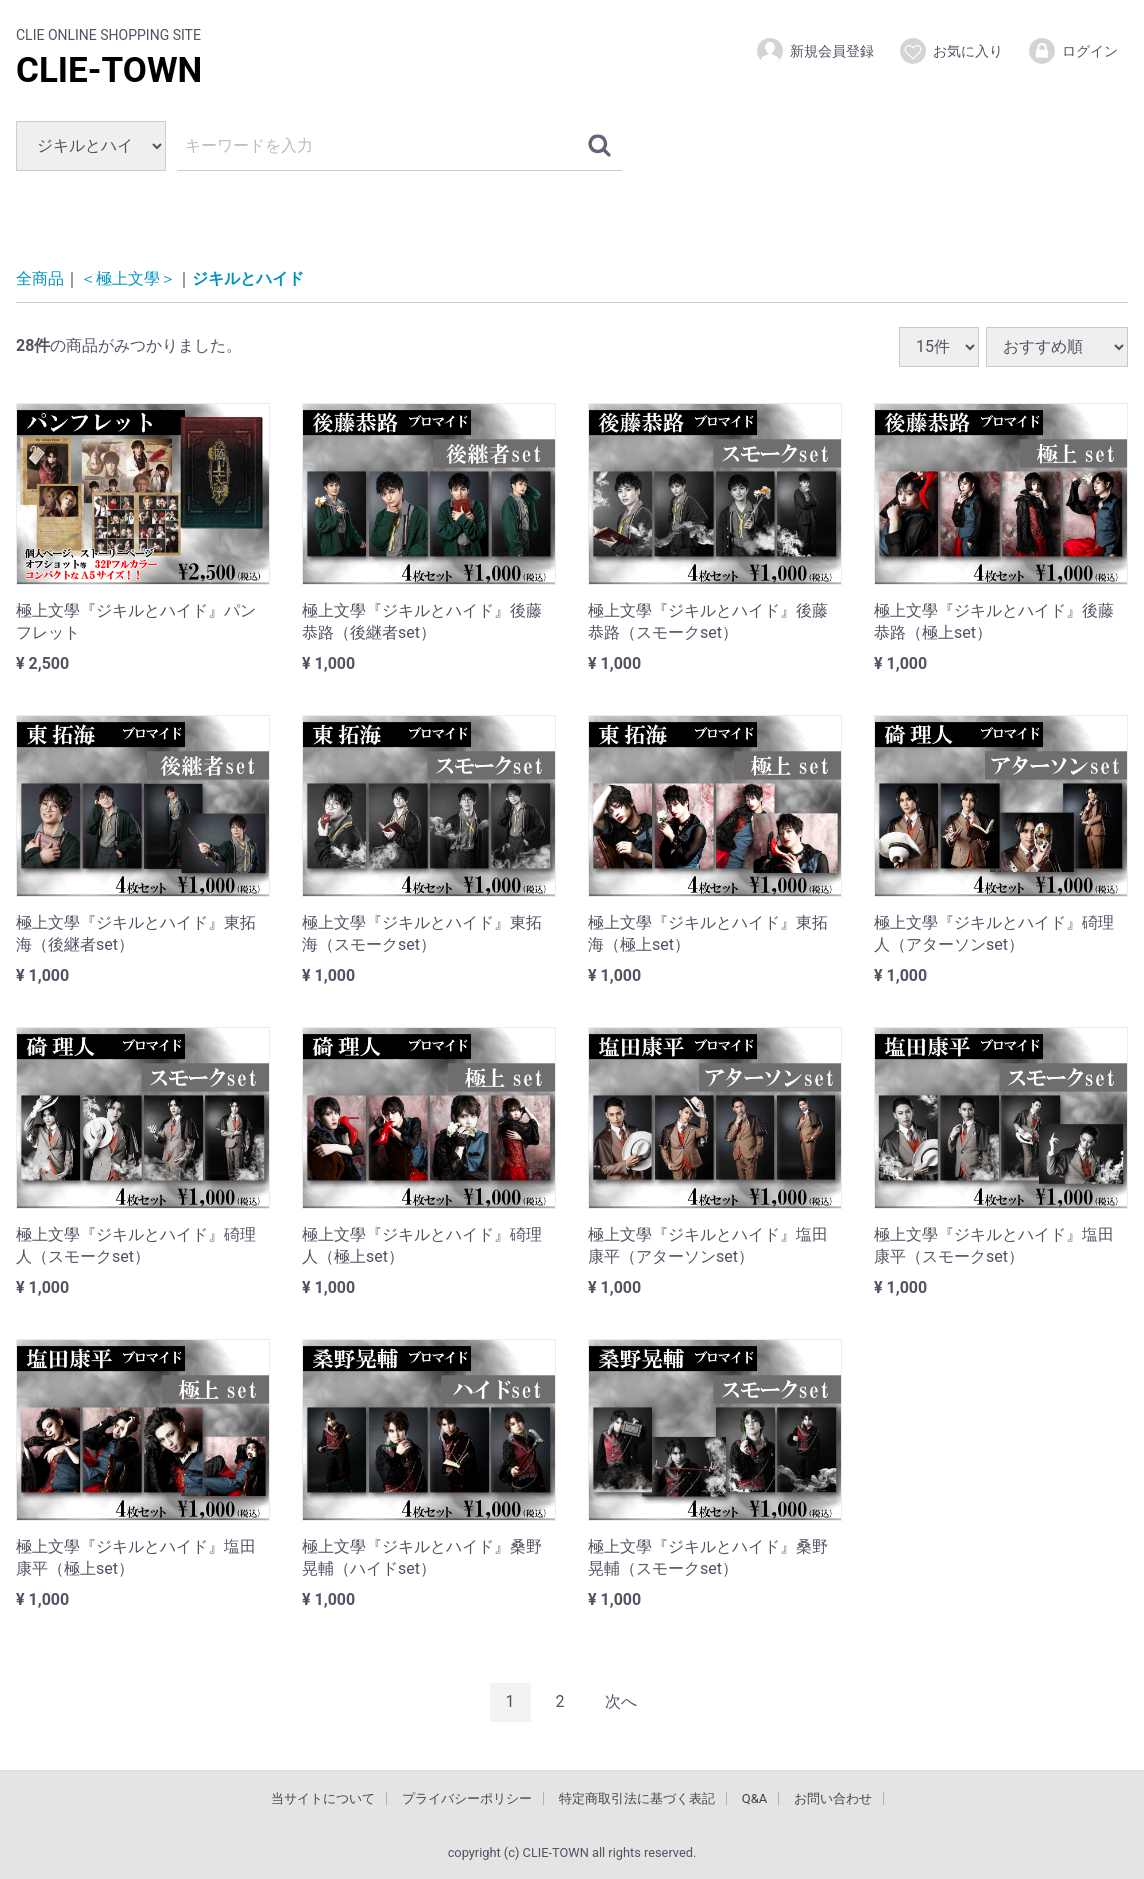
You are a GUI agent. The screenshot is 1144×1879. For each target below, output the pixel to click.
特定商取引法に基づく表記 (637, 1797)
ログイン (1072, 51)
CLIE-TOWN (109, 70)
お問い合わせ (833, 1797)
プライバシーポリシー (467, 1797)
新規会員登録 (814, 51)
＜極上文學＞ (128, 278)
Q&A (755, 1797)
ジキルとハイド (248, 278)
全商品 (40, 278)
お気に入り (950, 51)
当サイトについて (323, 1797)
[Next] (621, 1701)
